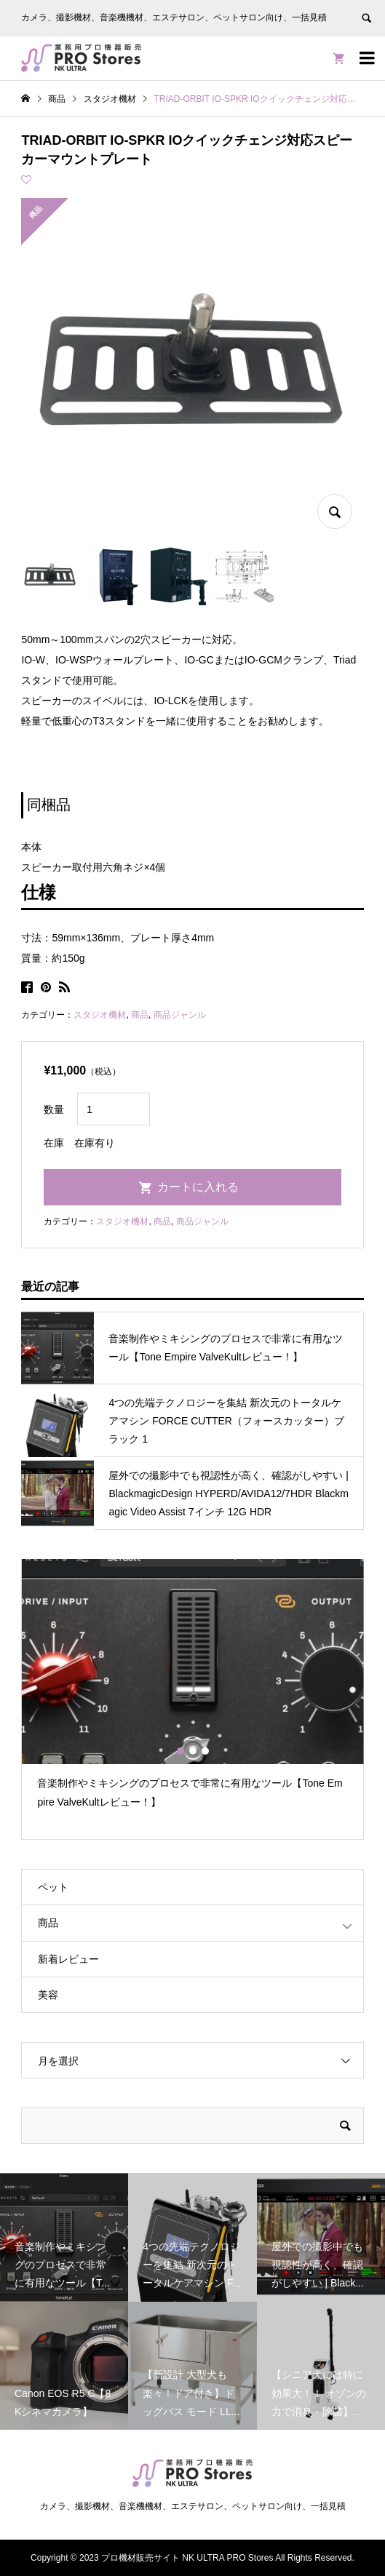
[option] (192, 1690)
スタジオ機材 (100, 1015)
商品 (139, 1015)
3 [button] (205, 1751)
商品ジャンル (180, 1015)
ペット (53, 1887)
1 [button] (180, 1751)
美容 (48, 1995)
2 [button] (193, 1751)
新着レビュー (68, 1959)
